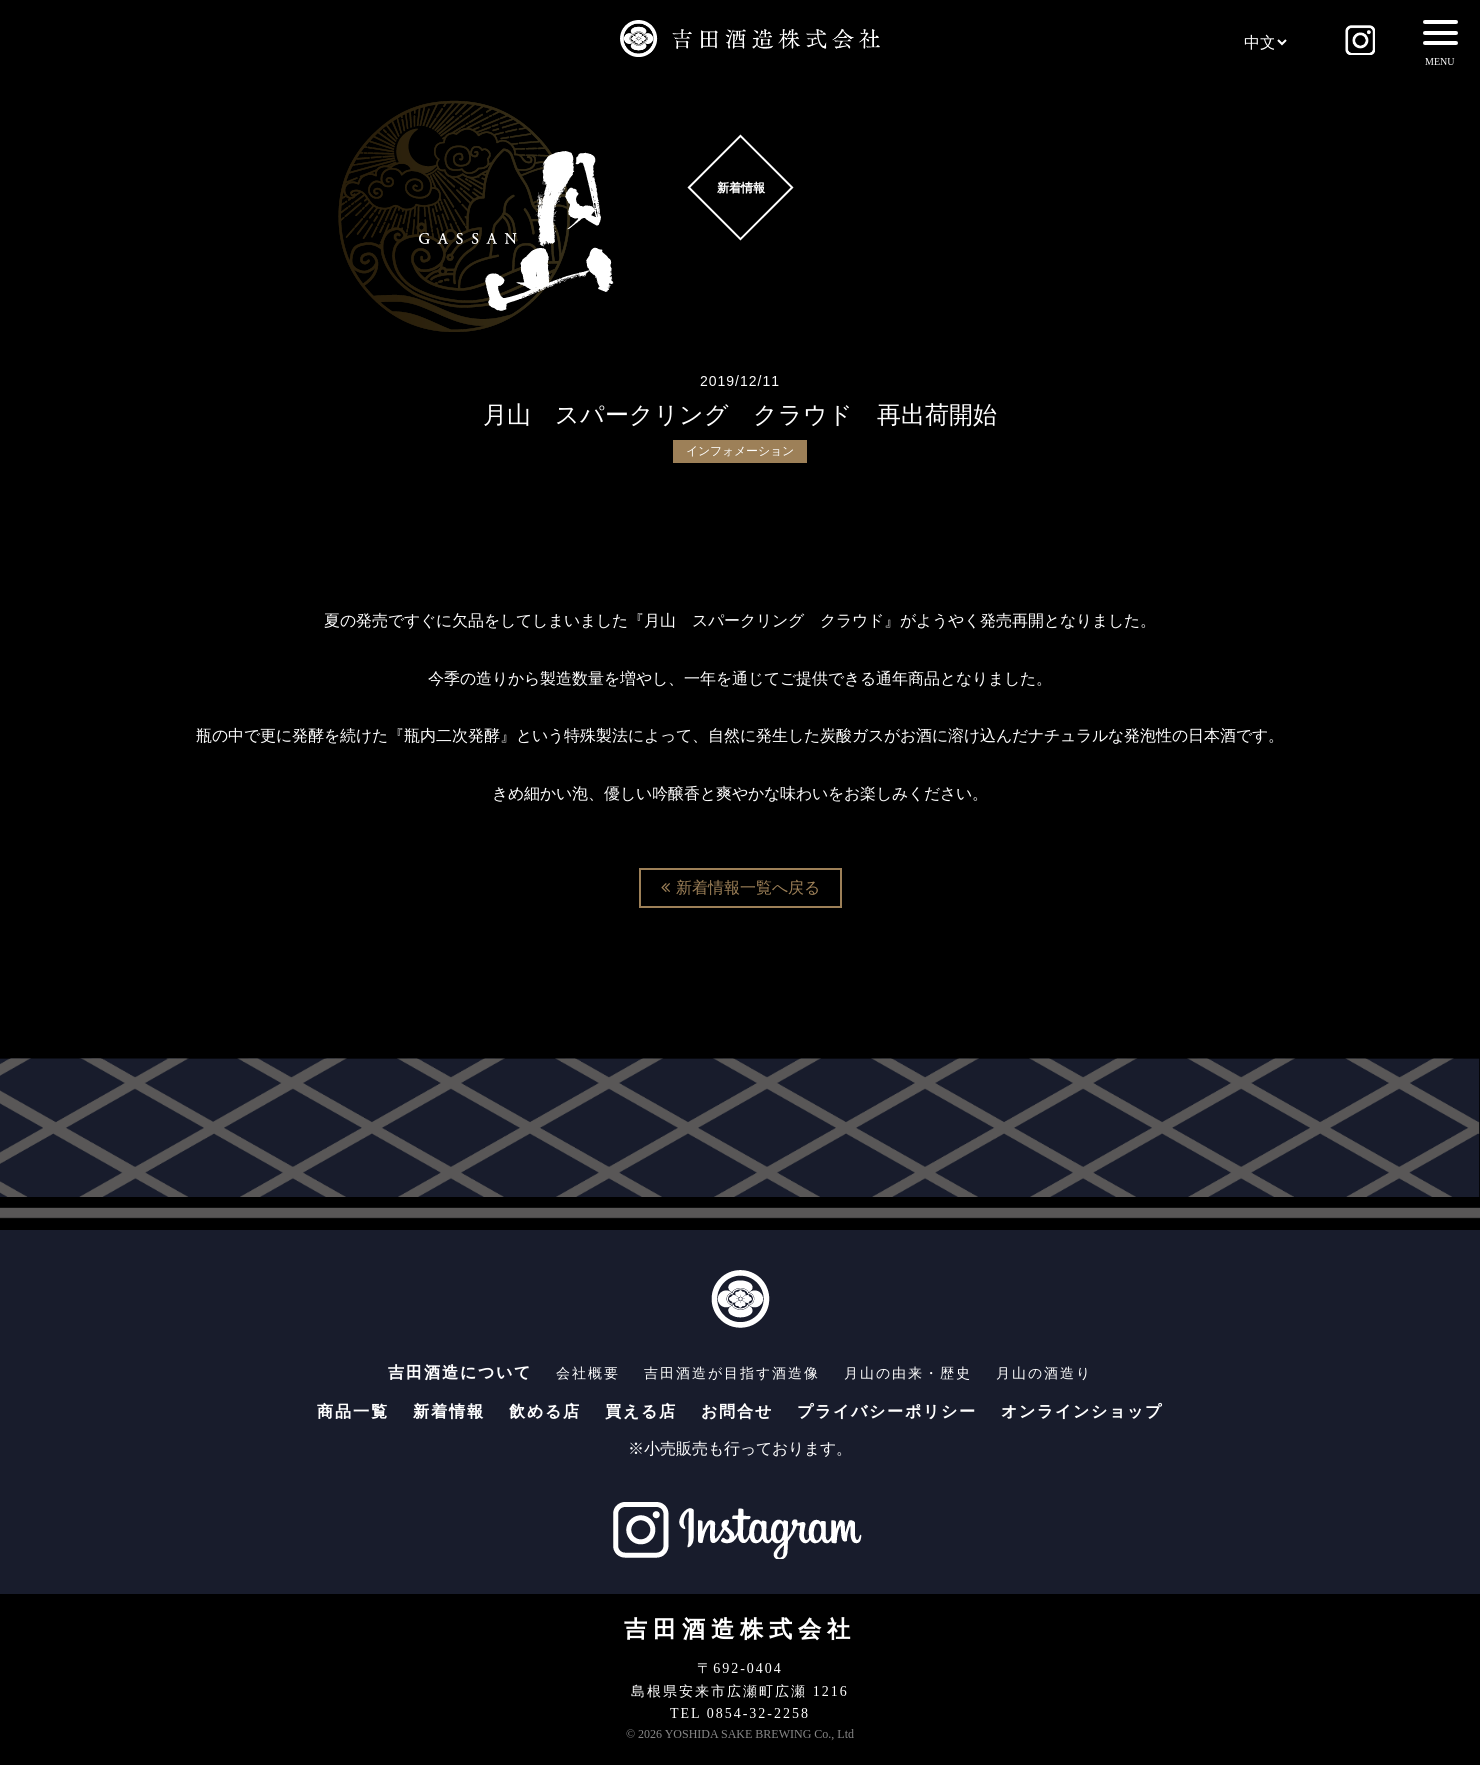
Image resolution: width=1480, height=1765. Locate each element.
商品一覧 (353, 1411)
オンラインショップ (1082, 1411)
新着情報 (449, 1411)
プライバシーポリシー (887, 1411)
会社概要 (588, 1373)
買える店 (641, 1411)
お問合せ (737, 1411)
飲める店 (545, 1411)
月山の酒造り (1044, 1373)
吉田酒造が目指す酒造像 (732, 1373)
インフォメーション (740, 451)
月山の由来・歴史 (908, 1373)
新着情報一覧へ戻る (740, 887)
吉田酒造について (460, 1372)
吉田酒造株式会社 (740, 1629)
